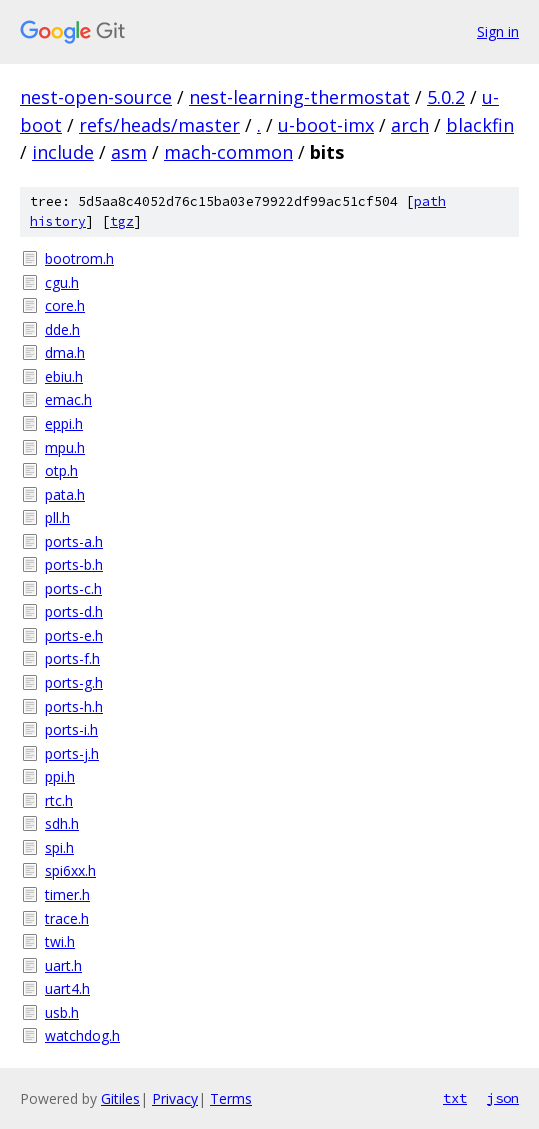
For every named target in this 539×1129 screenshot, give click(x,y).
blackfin (480, 125)
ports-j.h (72, 753)
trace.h (67, 918)
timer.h (67, 894)
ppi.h (60, 776)
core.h (65, 305)
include (63, 152)
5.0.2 (446, 97)
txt (455, 1098)
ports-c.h (73, 588)
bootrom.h (79, 258)
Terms (231, 1098)
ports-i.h (71, 729)
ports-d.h (74, 611)
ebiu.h (64, 376)
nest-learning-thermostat (299, 97)
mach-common (228, 152)
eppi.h (64, 423)
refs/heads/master (159, 125)
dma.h (65, 352)
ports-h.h (74, 706)
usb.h (62, 1012)
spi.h (59, 847)
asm (129, 152)
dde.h (62, 329)
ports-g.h (74, 682)
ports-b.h (74, 564)
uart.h (63, 965)
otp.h (61, 470)
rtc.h (59, 800)
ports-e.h (74, 635)
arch (410, 125)
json (503, 1098)
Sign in (498, 31)
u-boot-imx (326, 125)
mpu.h (65, 447)
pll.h (57, 517)
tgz (122, 221)
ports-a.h (74, 541)
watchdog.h (82, 1035)
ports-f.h (72, 658)
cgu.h (62, 282)
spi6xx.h (70, 870)
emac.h (68, 399)
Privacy (175, 1098)
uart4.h (67, 988)
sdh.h (62, 823)
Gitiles (120, 1098)
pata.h (65, 494)
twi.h (60, 941)
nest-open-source (96, 97)
